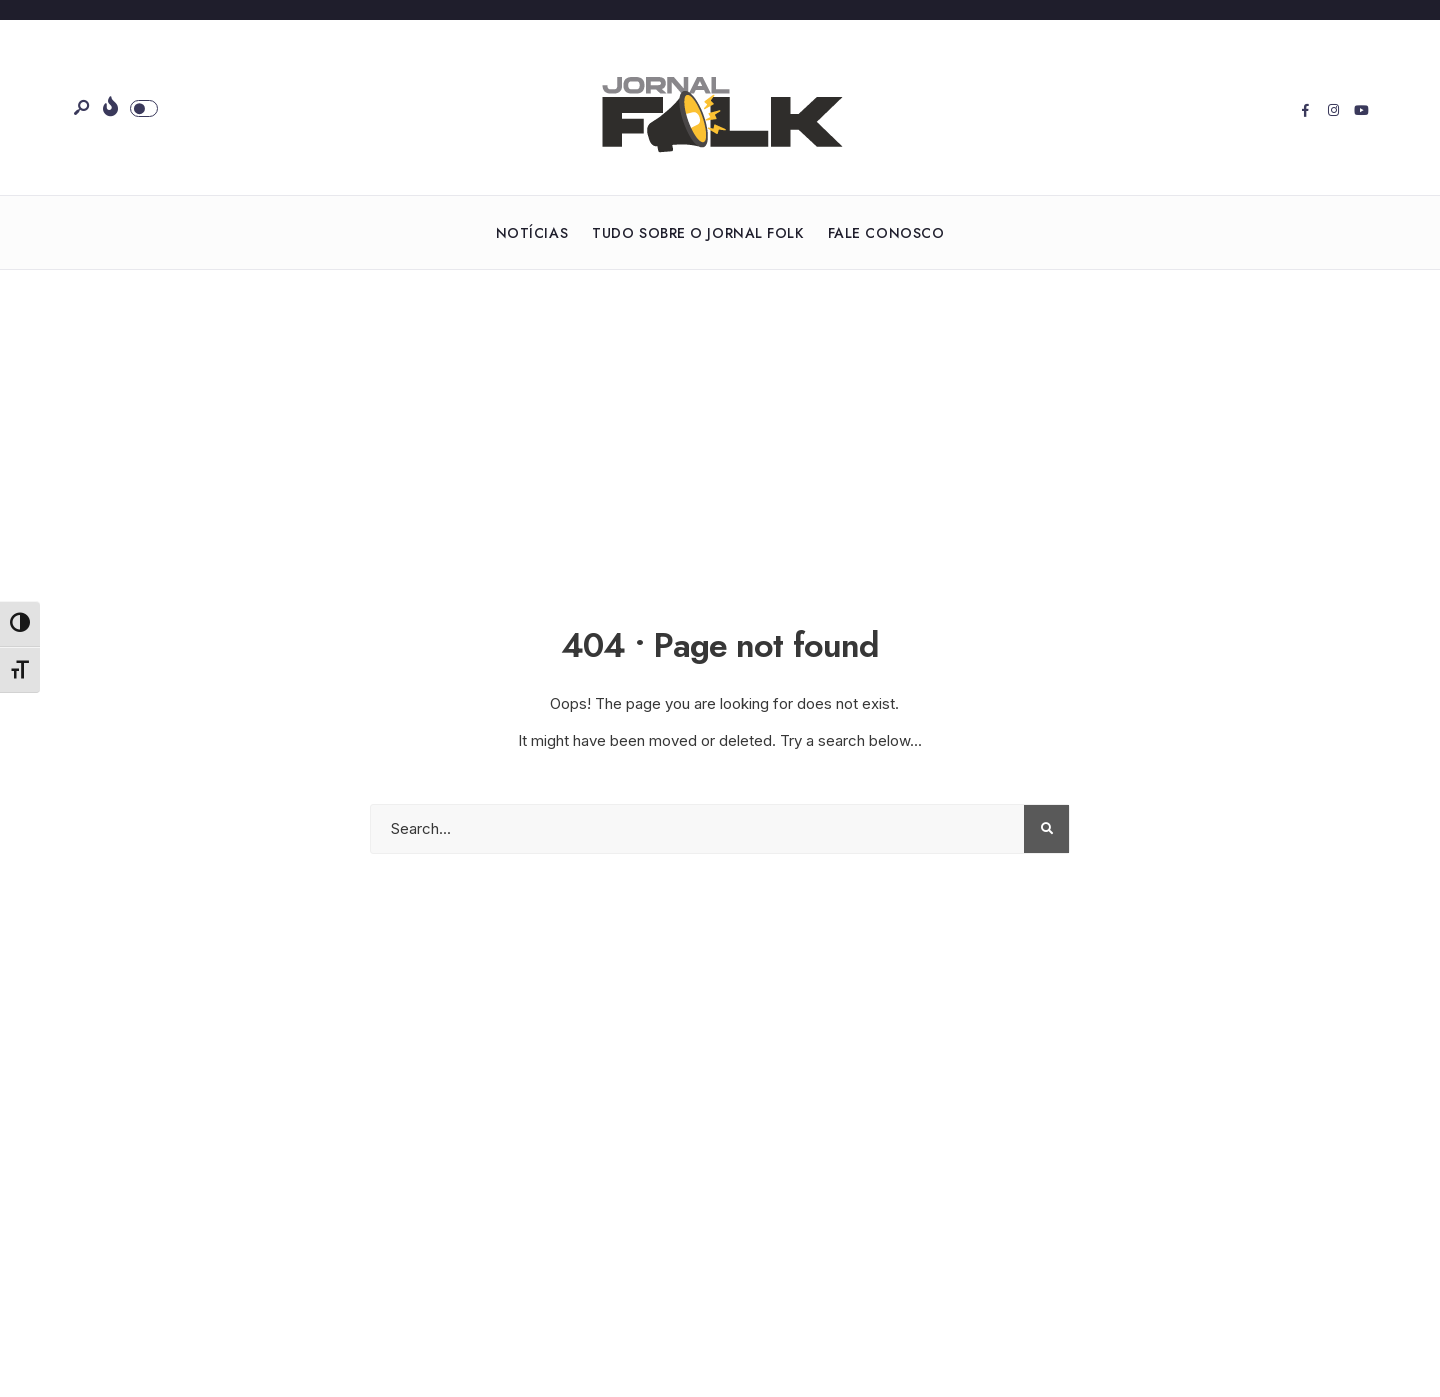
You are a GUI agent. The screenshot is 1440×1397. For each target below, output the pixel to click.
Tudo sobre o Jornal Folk (697, 233)
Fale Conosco (886, 233)
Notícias (532, 233)
